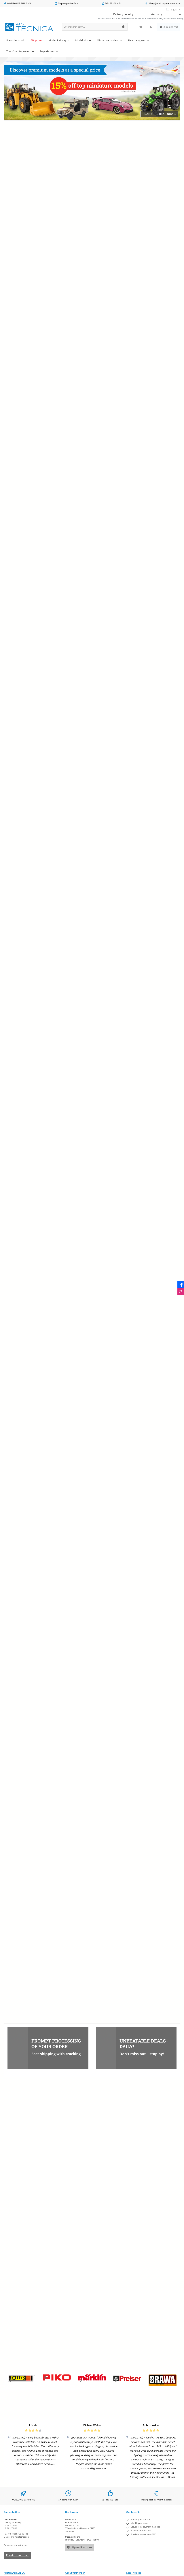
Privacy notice (134, 2524)
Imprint (131, 2537)
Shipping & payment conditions (82, 2532)
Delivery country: (123, 14)
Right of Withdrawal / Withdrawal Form (147, 2528)
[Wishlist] (141, 27)
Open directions (79, 2491)
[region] (92, 90)
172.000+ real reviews (15, 2524)
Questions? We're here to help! (81, 2528)
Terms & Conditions (137, 2532)
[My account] (151, 27)
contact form (20, 2488)
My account (72, 2524)
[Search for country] (158, 14)
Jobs (7, 2528)
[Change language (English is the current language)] (173, 10)
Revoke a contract (17, 2498)
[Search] (123, 27)
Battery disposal (135, 2541)
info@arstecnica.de (20, 2480)
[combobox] (91, 27)
